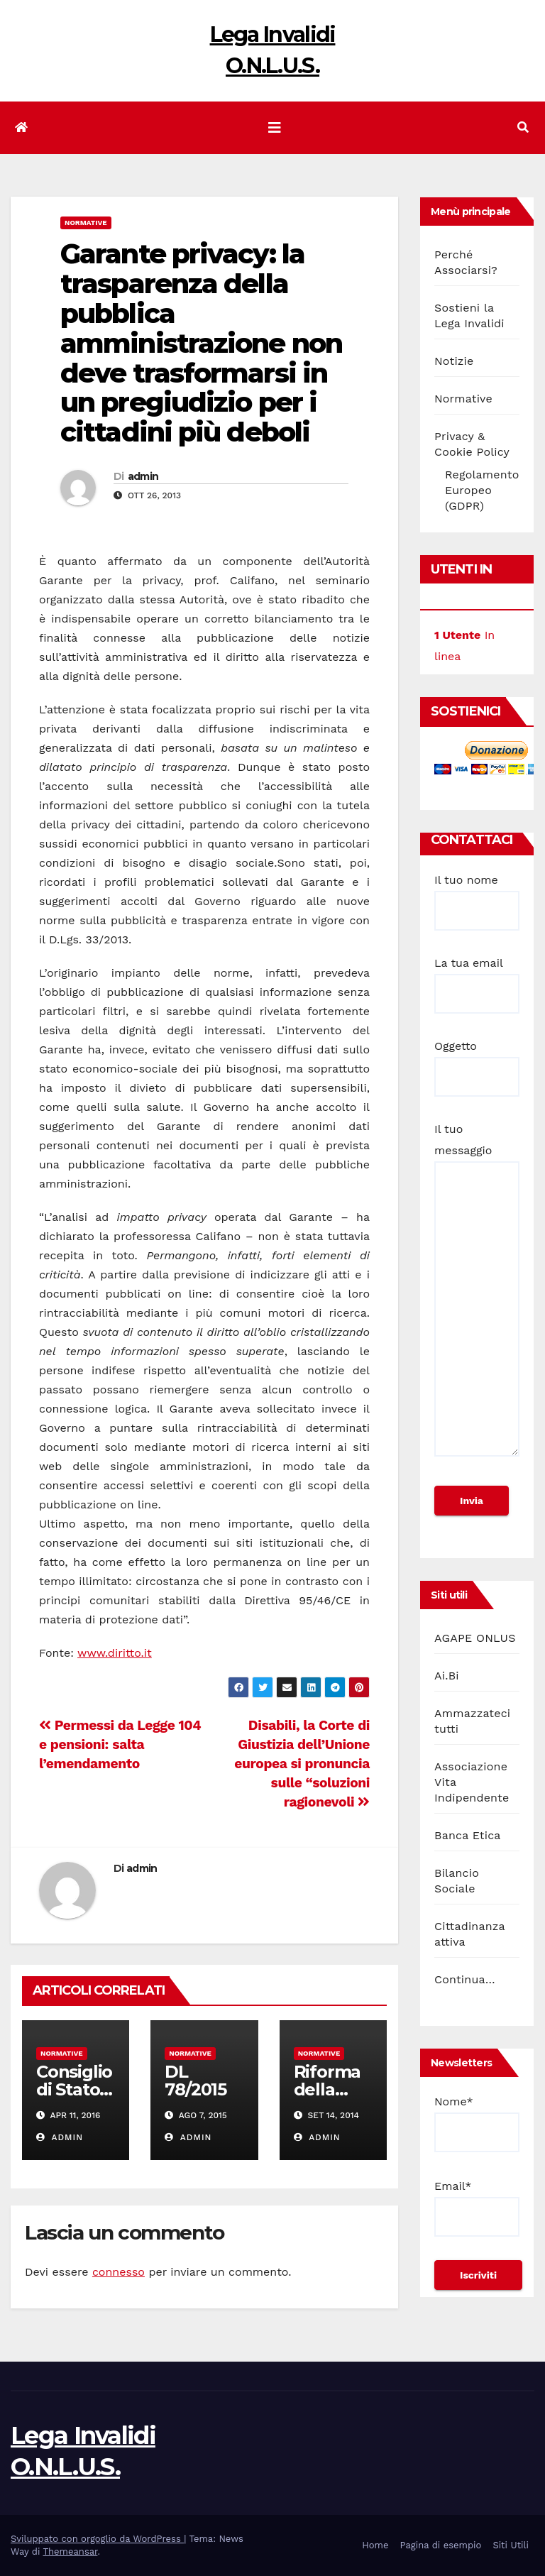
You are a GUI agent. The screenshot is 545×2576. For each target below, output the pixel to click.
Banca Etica (467, 1835)
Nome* (476, 2123)
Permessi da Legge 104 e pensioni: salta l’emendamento (120, 1744)
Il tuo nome (476, 895)
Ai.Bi (446, 1675)
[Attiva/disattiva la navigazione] (274, 127)
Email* (476, 2208)
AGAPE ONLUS (475, 1638)
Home (375, 2545)
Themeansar (70, 2551)
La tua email (476, 978)
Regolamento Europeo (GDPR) (482, 490)
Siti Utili (510, 2545)
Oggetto (476, 1061)
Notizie (453, 361)
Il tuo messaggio (476, 1296)
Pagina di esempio (440, 2545)
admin (143, 476)
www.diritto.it (114, 1653)
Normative (86, 222)
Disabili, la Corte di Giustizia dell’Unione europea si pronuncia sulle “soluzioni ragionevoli (302, 1763)
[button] (523, 127)
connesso (118, 2272)
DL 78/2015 (195, 2080)
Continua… (464, 1979)
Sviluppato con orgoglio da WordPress (97, 2538)
